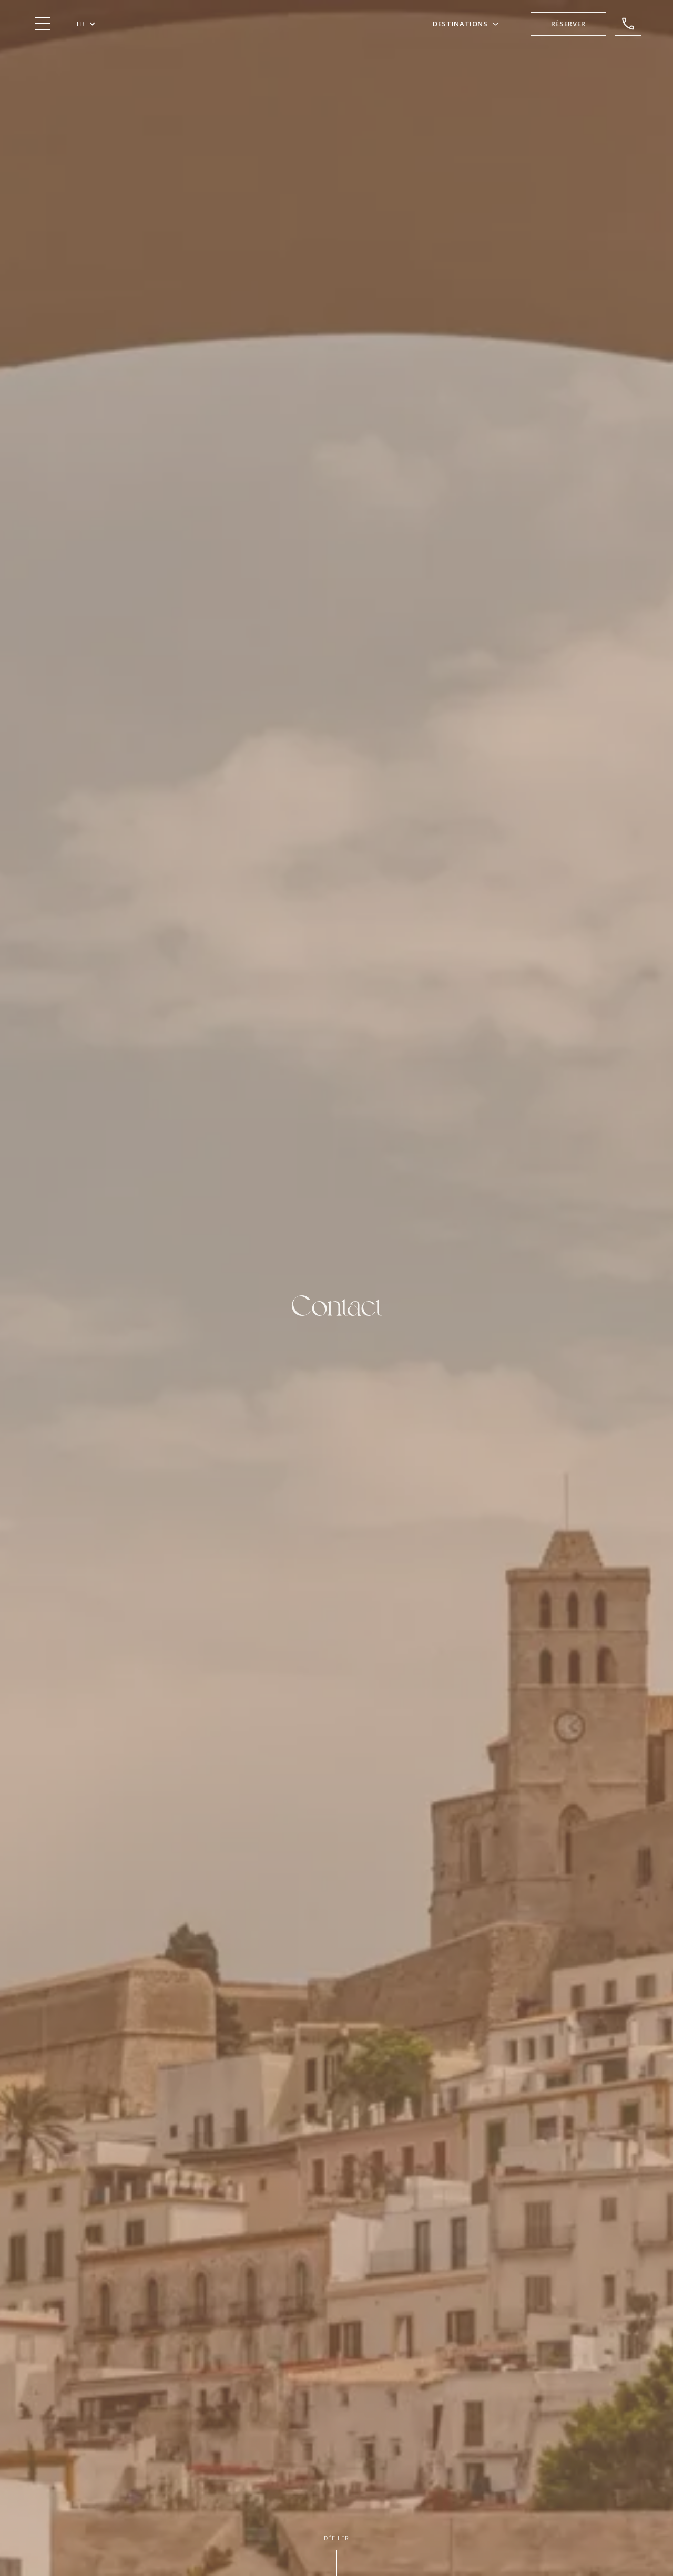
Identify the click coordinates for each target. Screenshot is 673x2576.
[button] (86, 24)
